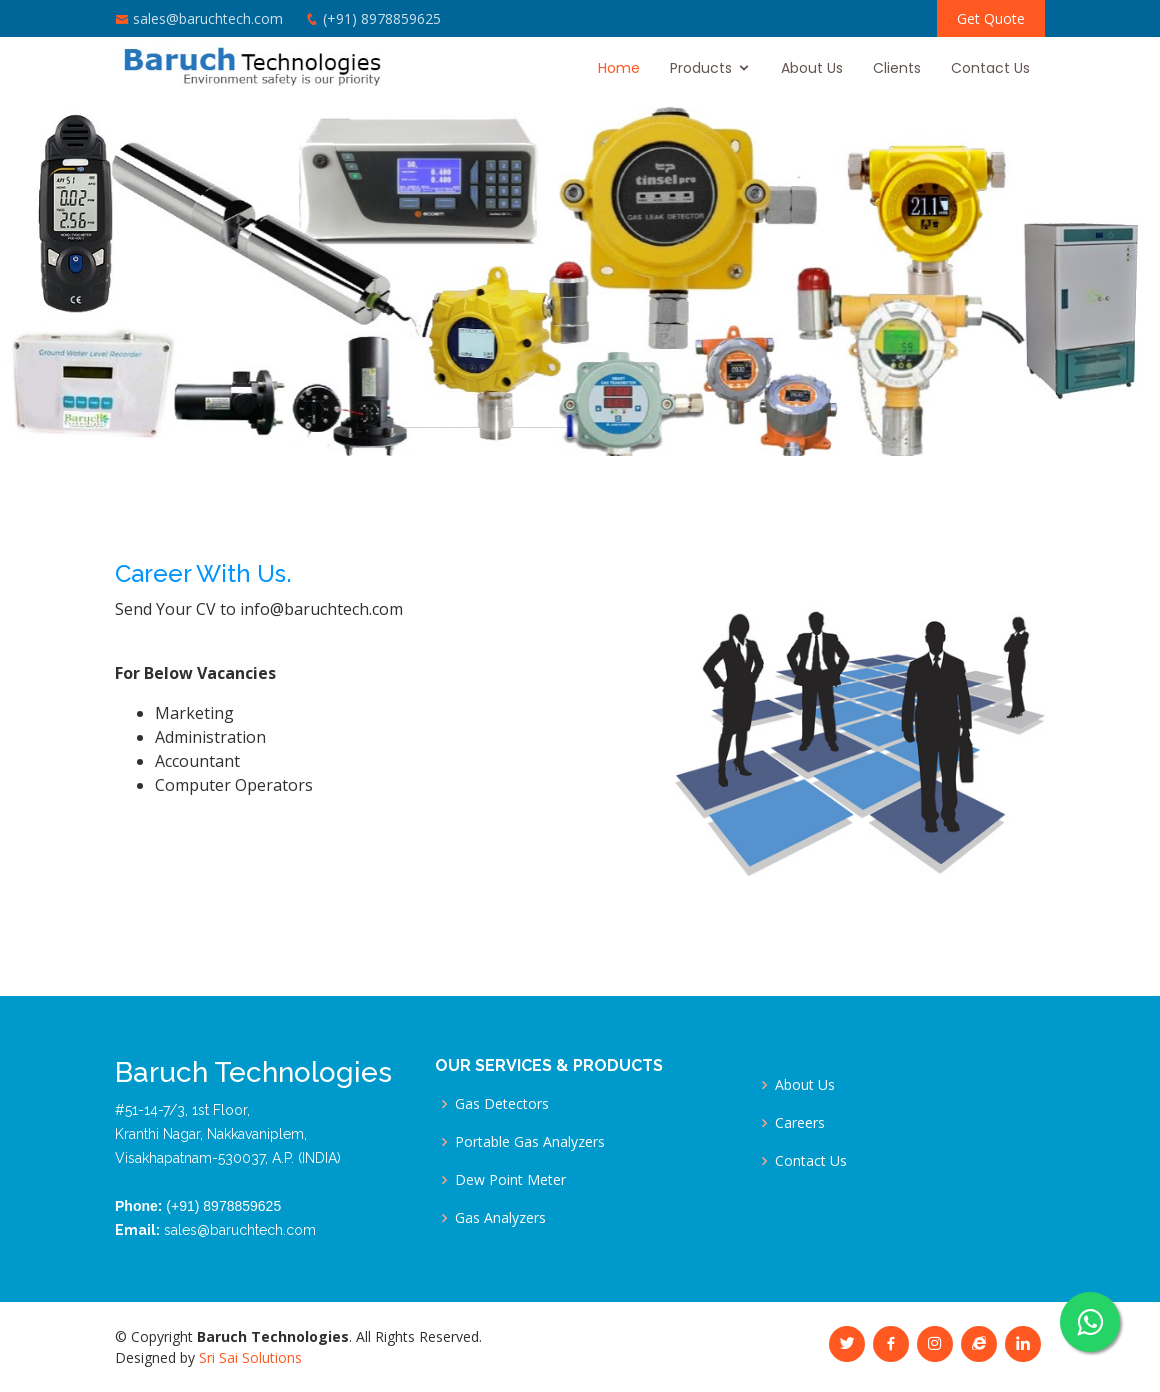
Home (619, 68)
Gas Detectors (502, 1104)
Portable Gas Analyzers (530, 1142)
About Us (812, 68)
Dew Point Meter (510, 1180)
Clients (897, 68)
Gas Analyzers (500, 1218)
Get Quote (991, 18)
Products (701, 68)
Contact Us (990, 68)
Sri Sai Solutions (250, 1357)
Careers (800, 1123)
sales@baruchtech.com (208, 18)
